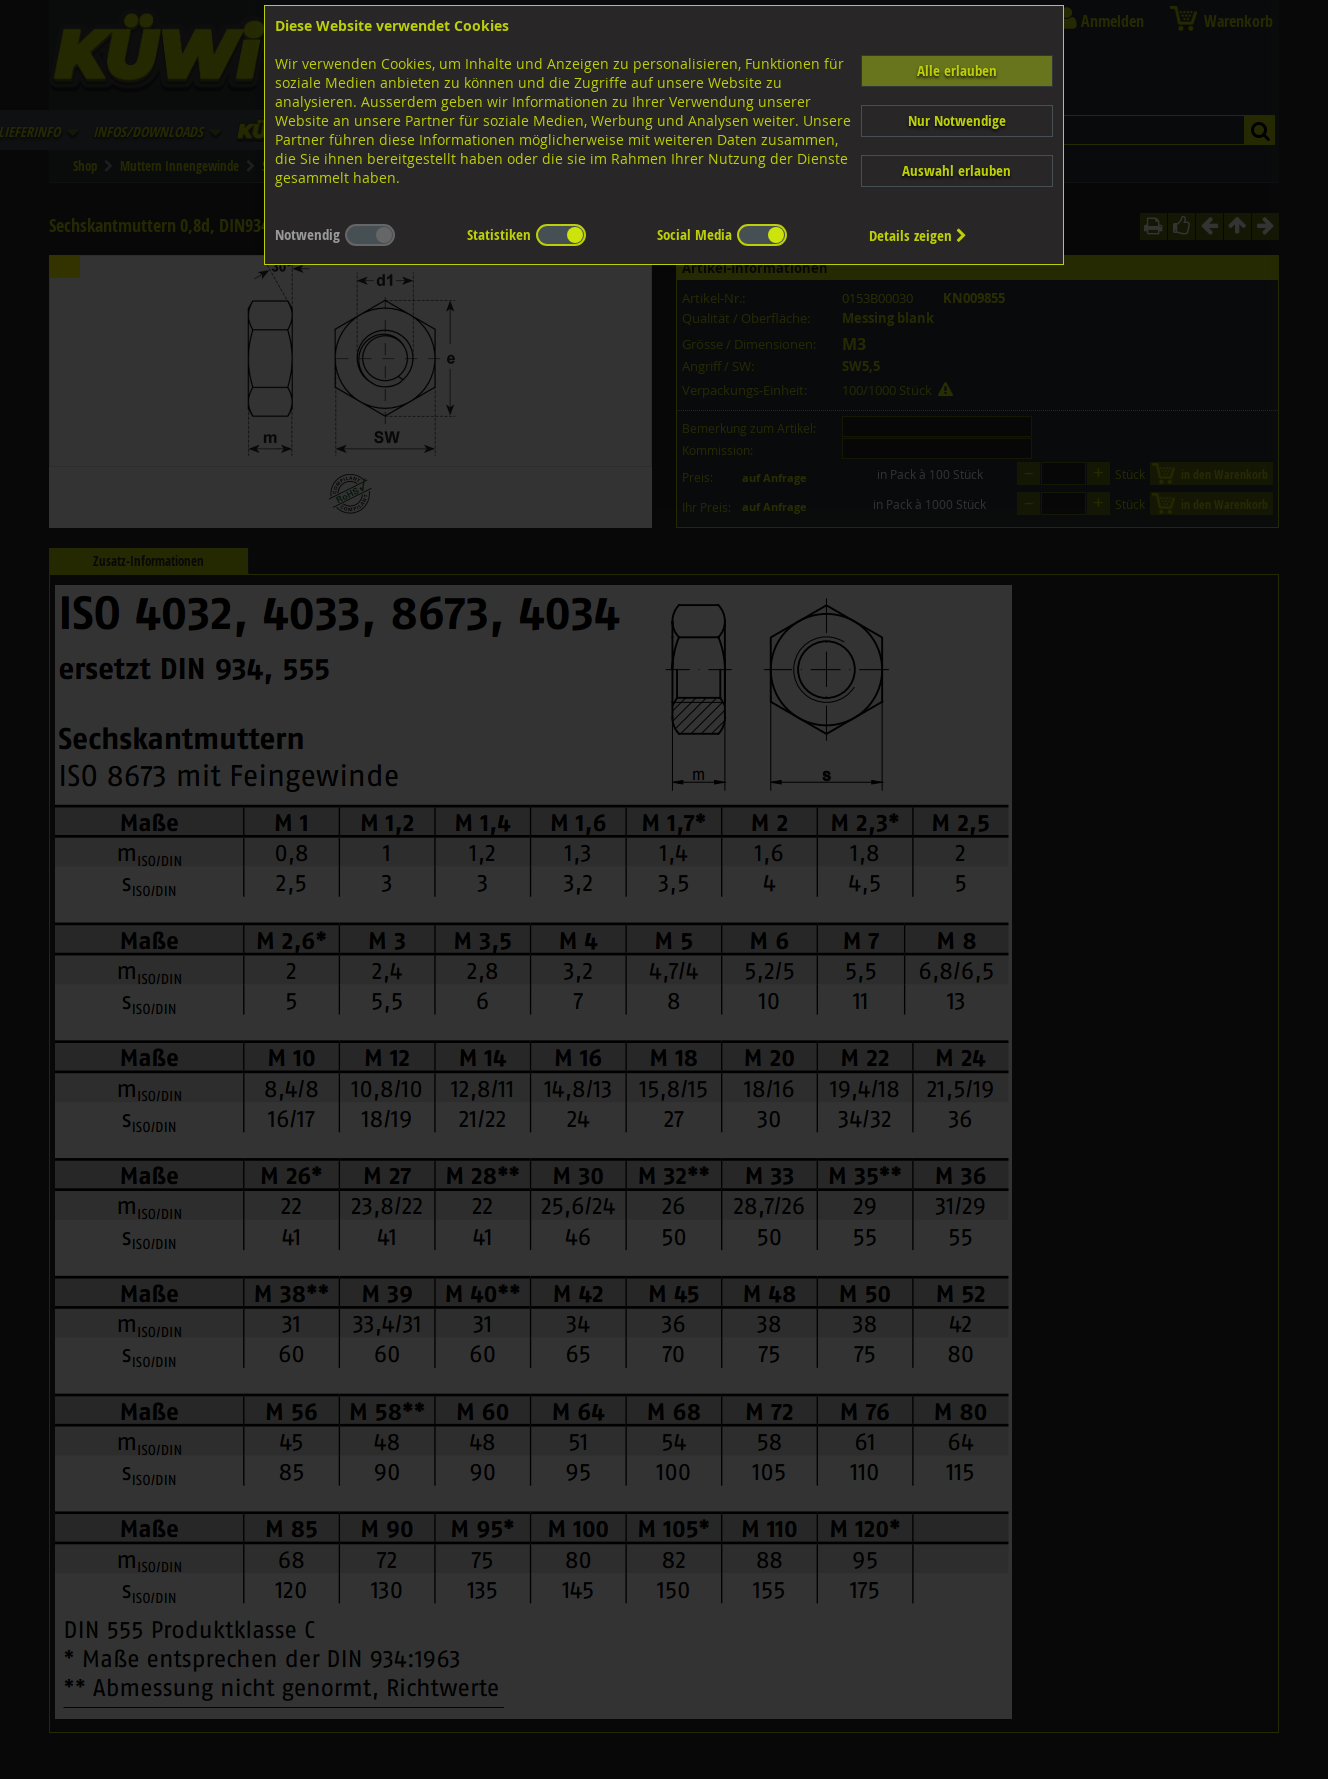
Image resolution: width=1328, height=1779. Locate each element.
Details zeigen (918, 235)
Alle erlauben (957, 70)
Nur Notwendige (957, 120)
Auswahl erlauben (956, 170)
